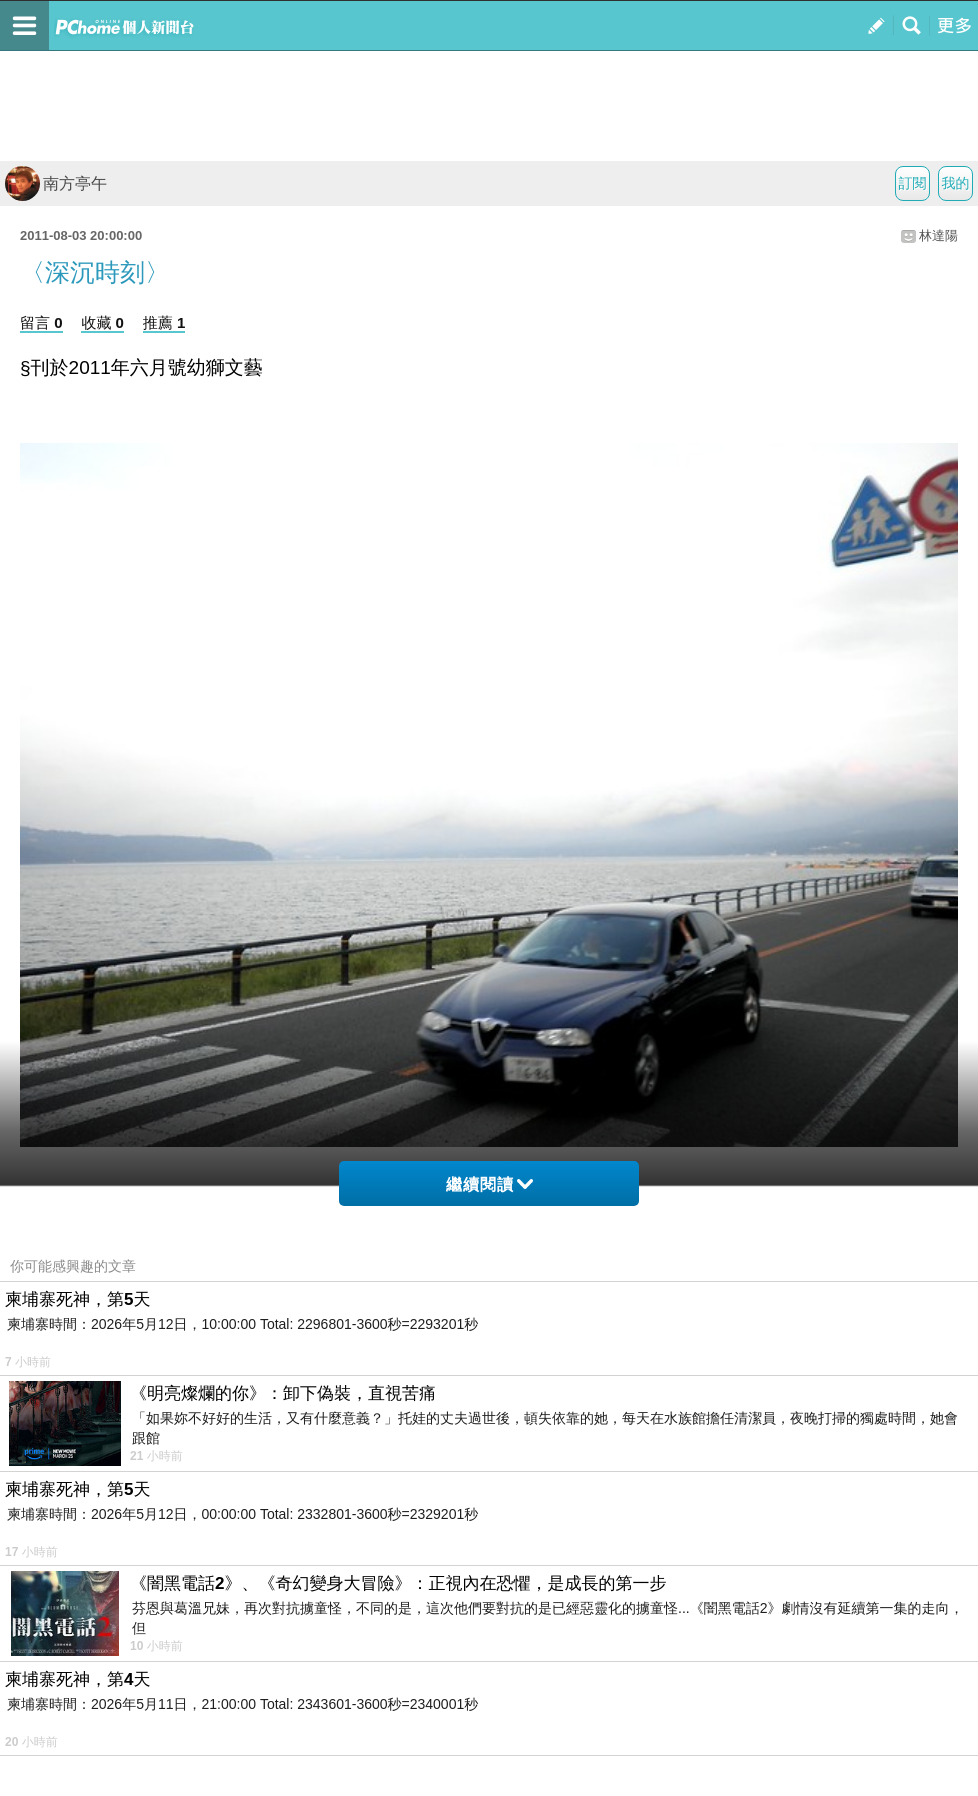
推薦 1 (164, 322)
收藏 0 (102, 322)
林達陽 (938, 235)
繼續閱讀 (489, 1184)
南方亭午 (56, 183)
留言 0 (41, 322)
